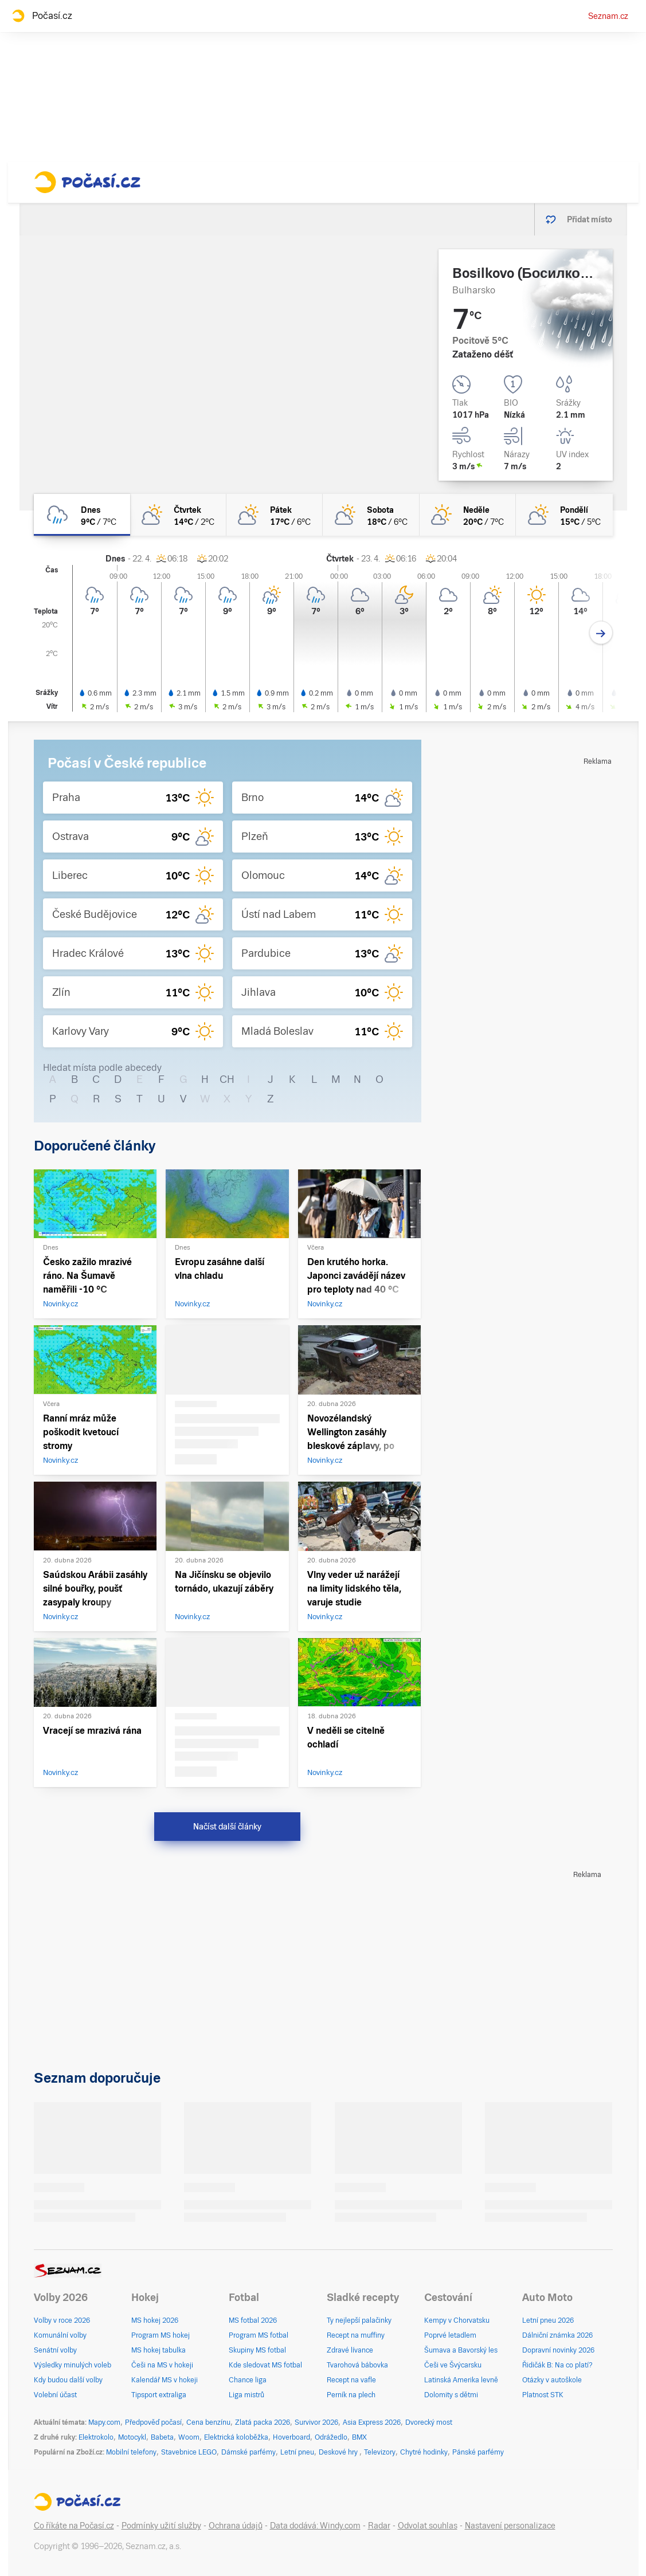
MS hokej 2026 (154, 2320)
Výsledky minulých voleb (72, 2365)
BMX (359, 2437)
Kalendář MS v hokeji (164, 2380)
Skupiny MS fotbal (257, 2350)
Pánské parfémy (478, 2452)
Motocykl (132, 2437)
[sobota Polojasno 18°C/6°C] (371, 515)
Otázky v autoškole (552, 2380)
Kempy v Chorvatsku (457, 2320)
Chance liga (248, 2380)
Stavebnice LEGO (189, 2452)
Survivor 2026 (316, 2422)
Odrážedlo (331, 2437)
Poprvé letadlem (450, 2335)
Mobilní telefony (131, 2452)
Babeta (162, 2437)
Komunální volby (60, 2335)
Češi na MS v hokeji (162, 2365)
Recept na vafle (351, 2380)
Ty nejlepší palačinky (359, 2320)
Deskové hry (339, 2452)
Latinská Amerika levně (461, 2380)
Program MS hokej (160, 2335)
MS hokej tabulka (158, 2350)
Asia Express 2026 (372, 2422)
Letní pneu (297, 2452)
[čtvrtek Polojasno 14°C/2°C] (178, 515)
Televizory (380, 2452)
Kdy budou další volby (68, 2380)
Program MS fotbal (258, 2335)
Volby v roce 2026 (62, 2320)
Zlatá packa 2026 (262, 2422)
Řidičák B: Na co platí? (557, 2365)
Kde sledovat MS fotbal (265, 2365)
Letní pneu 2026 (548, 2320)
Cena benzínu (208, 2422)
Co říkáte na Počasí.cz (74, 2525)
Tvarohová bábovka (357, 2365)
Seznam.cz (608, 16)
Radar (379, 2525)
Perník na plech (351, 2395)
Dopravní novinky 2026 (558, 2350)
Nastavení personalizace (510, 2525)
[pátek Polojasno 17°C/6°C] (274, 515)
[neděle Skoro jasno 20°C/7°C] (468, 515)
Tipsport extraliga (158, 2395)
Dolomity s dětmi (451, 2395)
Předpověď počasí (153, 2422)
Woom (188, 2437)
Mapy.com (104, 2422)
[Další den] (601, 633)
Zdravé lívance (350, 2350)
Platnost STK (542, 2395)
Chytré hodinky (424, 2452)
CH (227, 1079)
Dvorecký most (428, 2422)
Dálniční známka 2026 (557, 2335)
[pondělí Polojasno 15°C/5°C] (564, 515)
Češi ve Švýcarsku (452, 2365)
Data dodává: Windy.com (315, 2525)
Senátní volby (55, 2350)
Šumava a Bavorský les (461, 2350)
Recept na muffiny (356, 2335)
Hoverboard (291, 2437)
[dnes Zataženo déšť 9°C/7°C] (82, 515)
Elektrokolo (96, 2437)
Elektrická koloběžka (236, 2437)
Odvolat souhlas (427, 2525)
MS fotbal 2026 (253, 2320)
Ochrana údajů (236, 2525)
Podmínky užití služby (161, 2525)
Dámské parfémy (248, 2452)
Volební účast (55, 2395)
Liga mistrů (246, 2395)
